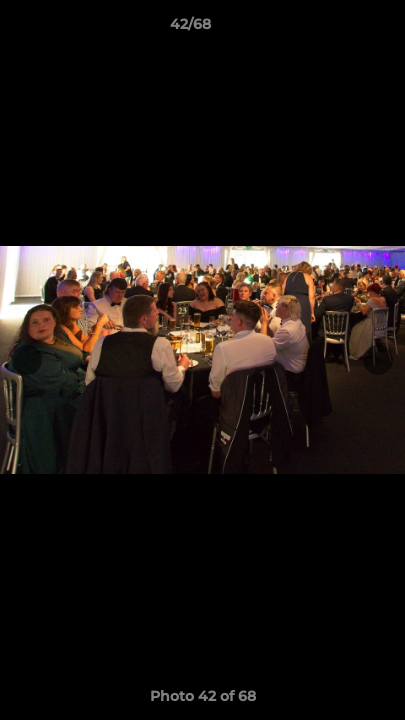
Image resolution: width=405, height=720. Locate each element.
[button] (333, 29)
